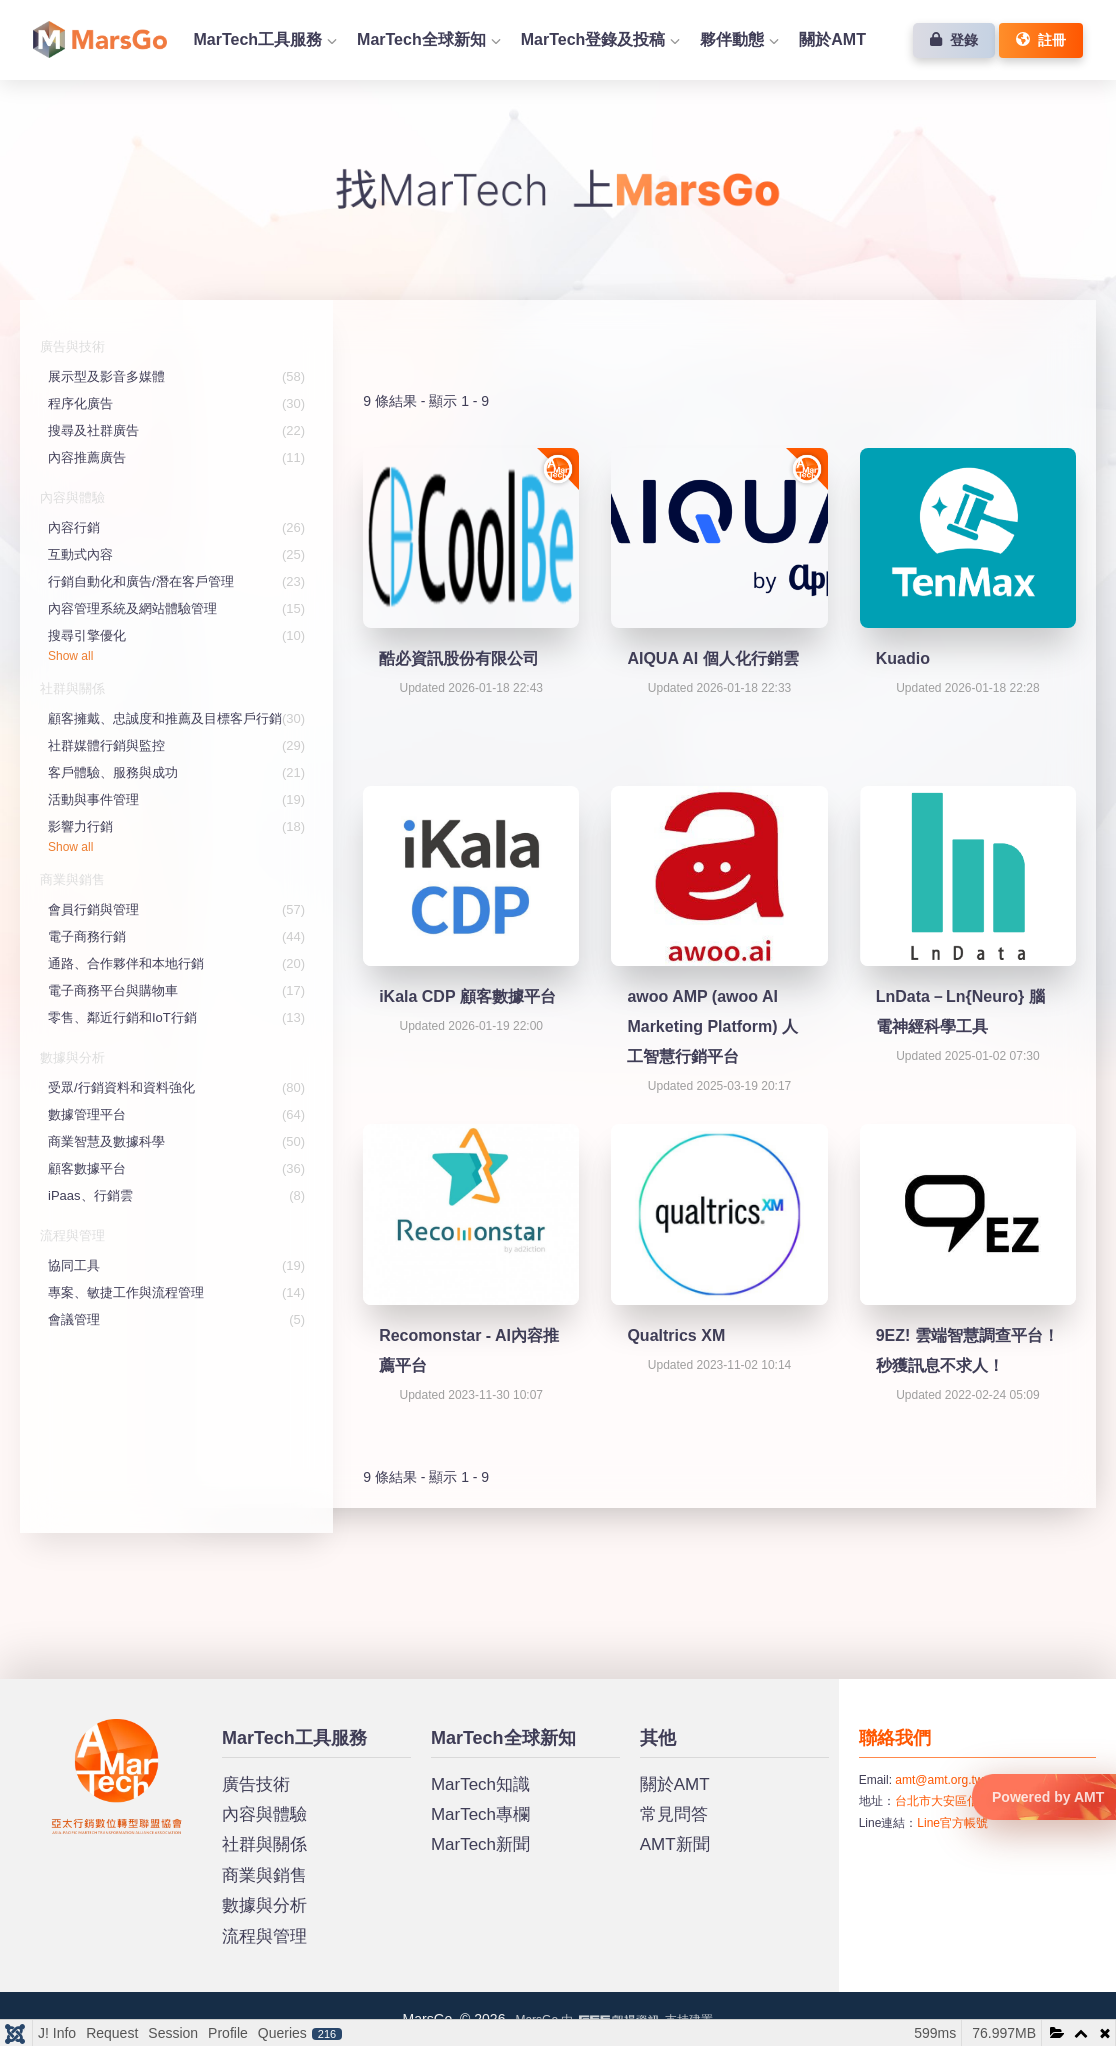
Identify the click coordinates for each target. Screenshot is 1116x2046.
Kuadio (903, 658)
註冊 (1041, 40)
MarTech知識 (480, 1784)
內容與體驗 (264, 1814)
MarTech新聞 (480, 1844)
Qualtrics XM (676, 1335)
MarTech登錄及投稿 (593, 39)
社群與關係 (264, 1844)
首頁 (100, 39)
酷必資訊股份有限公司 (459, 658)
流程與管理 (264, 1936)
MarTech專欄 (480, 1814)
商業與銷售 (264, 1875)
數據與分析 (264, 1905)
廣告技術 (256, 1784)
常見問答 (674, 1814)
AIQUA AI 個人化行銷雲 (712, 658)
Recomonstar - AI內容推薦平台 (469, 1350)
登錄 (954, 40)
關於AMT (832, 39)
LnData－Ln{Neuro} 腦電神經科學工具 (960, 1011)
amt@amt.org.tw (939, 1780)
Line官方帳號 (952, 1823)
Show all (70, 656)
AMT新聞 (675, 1844)
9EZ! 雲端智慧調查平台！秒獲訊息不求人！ (967, 1350)
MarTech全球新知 (421, 39)
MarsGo (73, 1727)
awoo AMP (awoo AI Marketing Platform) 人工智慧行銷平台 (712, 1026)
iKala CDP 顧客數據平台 (467, 996)
